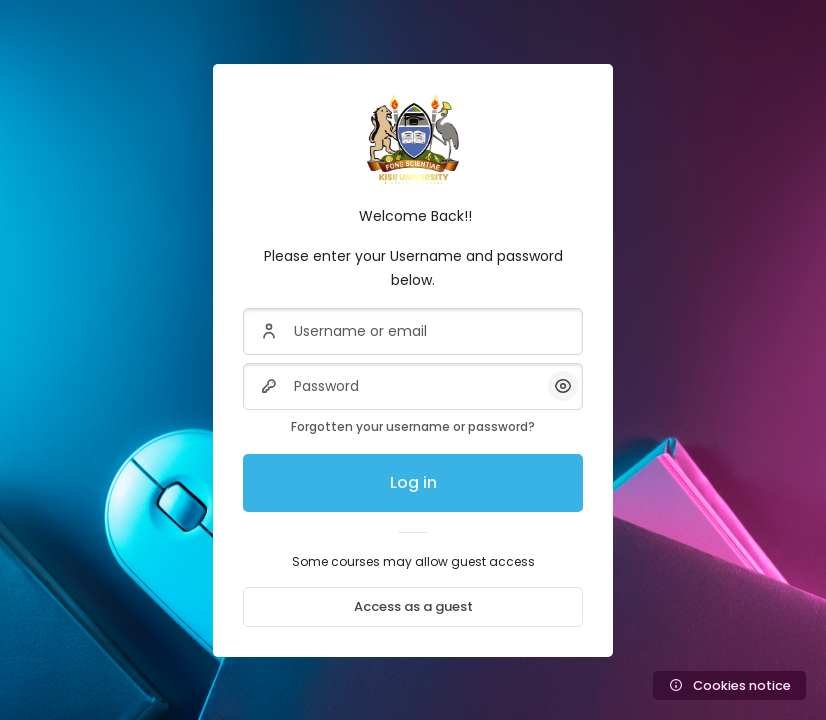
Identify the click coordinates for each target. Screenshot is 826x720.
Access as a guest (413, 606)
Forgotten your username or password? (413, 426)
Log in (413, 482)
